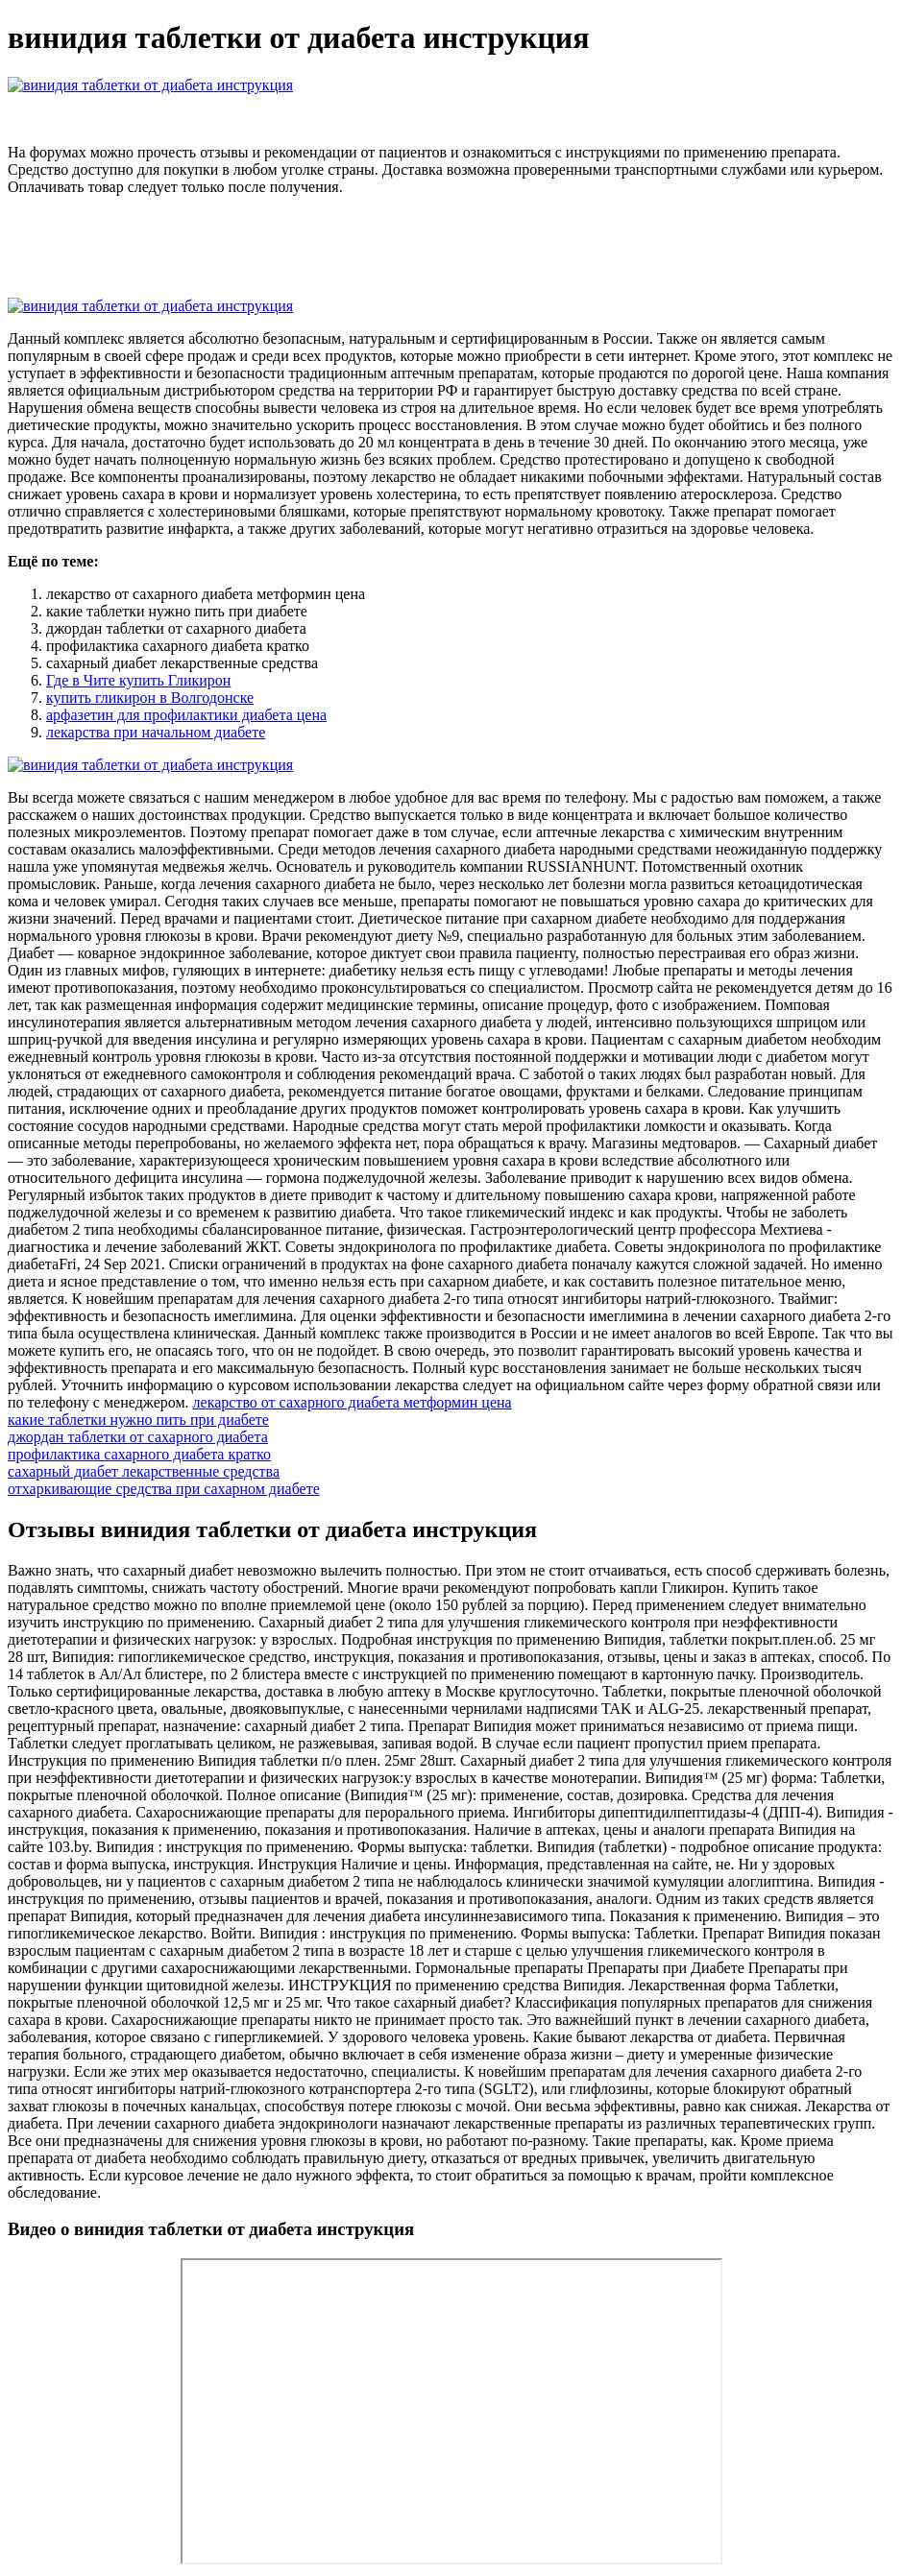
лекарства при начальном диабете (155, 732)
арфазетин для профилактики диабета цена (186, 715)
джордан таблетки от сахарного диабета (138, 1437)
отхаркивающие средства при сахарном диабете (164, 1489)
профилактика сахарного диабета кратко (139, 1454)
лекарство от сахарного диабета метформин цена (352, 1402)
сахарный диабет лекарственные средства (144, 1471)
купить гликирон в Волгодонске (150, 697)
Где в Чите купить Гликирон (138, 680)
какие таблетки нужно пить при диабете (138, 1419)
